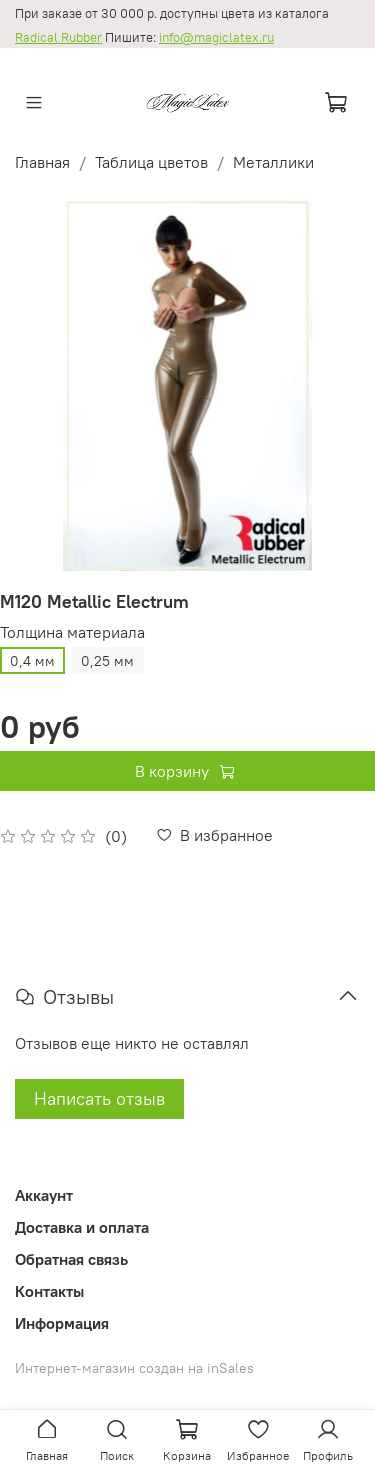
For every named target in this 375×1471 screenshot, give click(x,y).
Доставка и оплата (82, 1227)
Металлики (273, 162)
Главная (42, 162)
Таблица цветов (151, 162)
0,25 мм (107, 661)
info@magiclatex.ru (216, 37)
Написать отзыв (99, 1098)
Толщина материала (72, 632)
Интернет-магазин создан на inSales (134, 1368)
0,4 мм (32, 661)
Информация (62, 1323)
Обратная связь (71, 1259)
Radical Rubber (58, 37)
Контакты (49, 1291)
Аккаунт (44, 1195)
